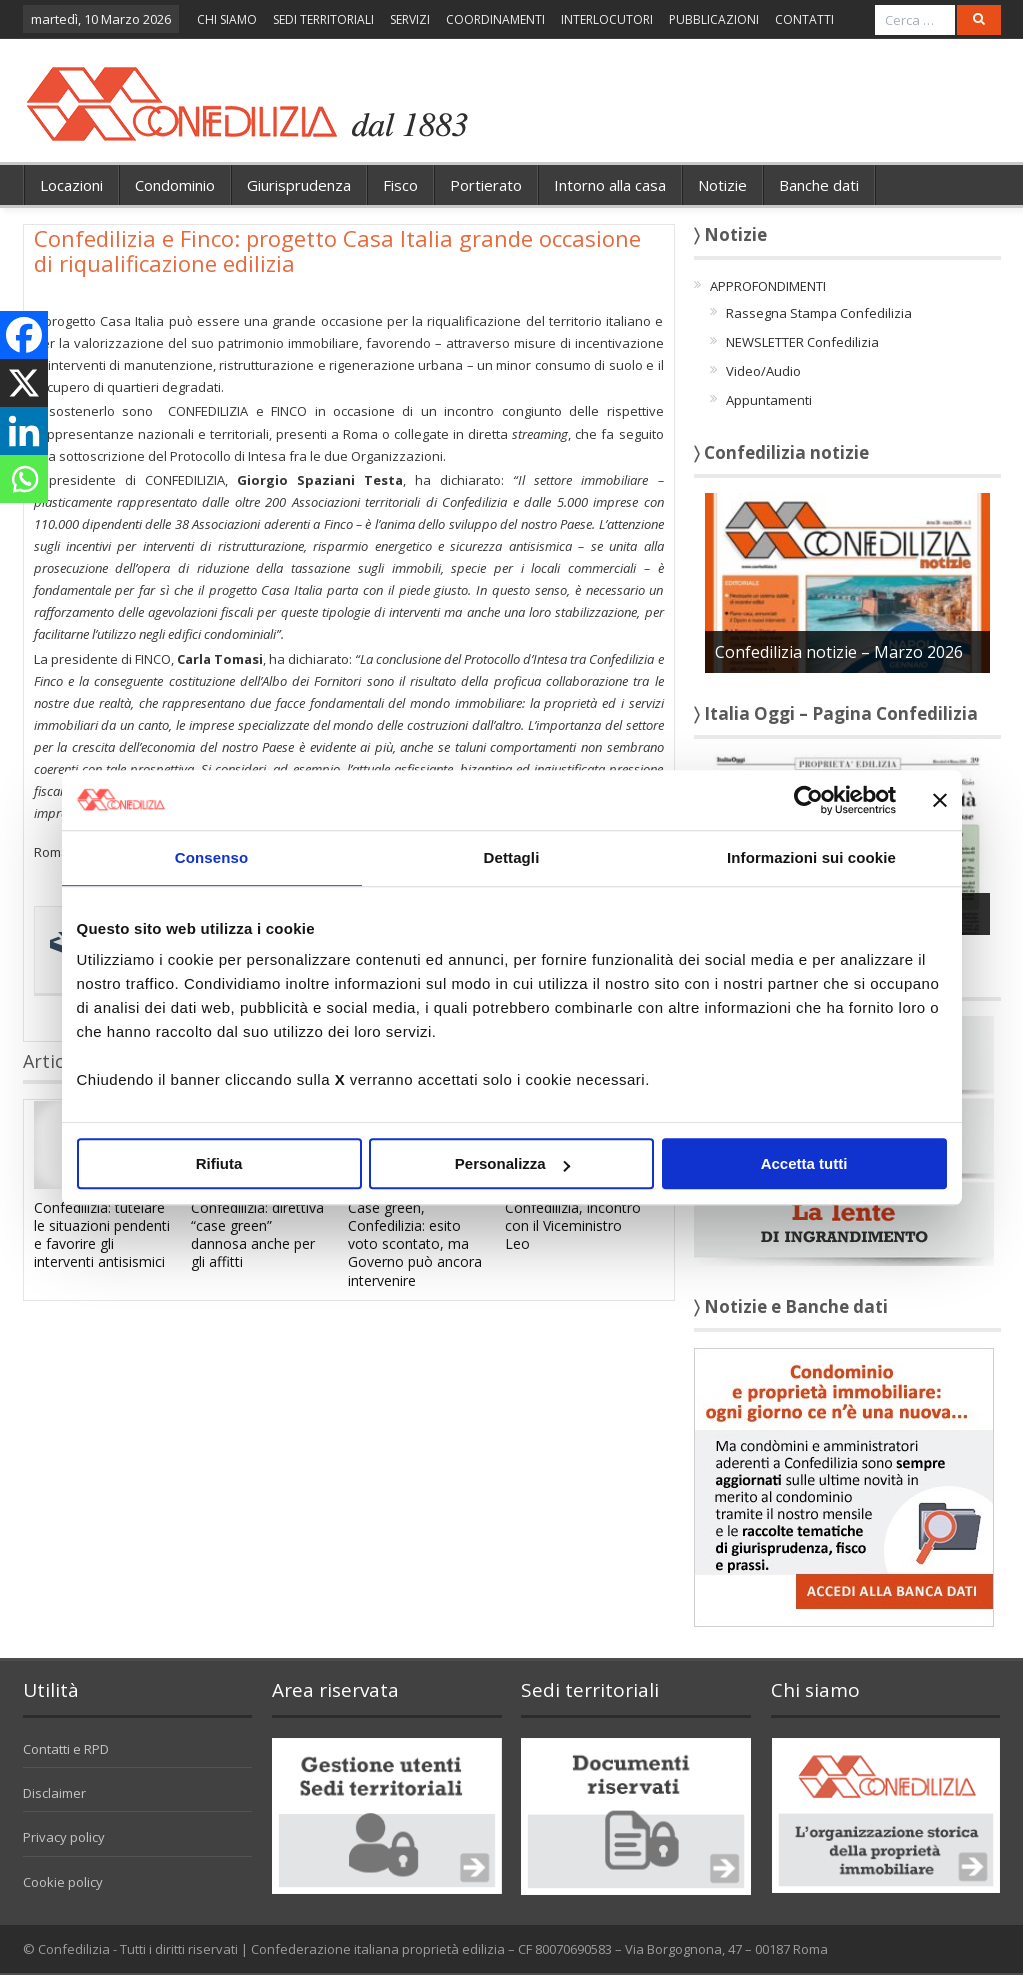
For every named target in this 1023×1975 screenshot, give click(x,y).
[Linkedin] (24, 431)
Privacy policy (64, 1837)
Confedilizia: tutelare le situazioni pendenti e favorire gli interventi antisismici (102, 1235)
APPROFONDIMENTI (768, 286)
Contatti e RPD (66, 1749)
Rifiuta (219, 1163)
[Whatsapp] (24, 479)
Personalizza (512, 1163)
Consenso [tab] (211, 857)
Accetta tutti (804, 1163)
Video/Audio (763, 371)
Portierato (486, 185)
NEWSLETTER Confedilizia (802, 342)
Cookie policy (63, 1882)
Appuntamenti (769, 400)
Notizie (722, 185)
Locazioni (71, 185)
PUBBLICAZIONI (714, 19)
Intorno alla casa (610, 185)
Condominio (175, 185)
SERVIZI (410, 19)
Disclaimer (54, 1793)
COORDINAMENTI (495, 19)
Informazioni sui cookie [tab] (811, 857)
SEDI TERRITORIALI (323, 19)
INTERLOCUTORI (607, 19)
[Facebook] (24, 335)
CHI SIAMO (227, 19)
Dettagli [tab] (512, 857)
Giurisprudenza (299, 185)
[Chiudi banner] (940, 800)
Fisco (400, 185)
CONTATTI (804, 19)
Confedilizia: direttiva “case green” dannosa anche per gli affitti (257, 1235)
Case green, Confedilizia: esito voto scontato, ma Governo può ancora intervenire (415, 1244)
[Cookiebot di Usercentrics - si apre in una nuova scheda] (808, 800)
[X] (24, 383)
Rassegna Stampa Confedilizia (819, 313)
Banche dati (819, 185)
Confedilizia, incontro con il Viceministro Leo (573, 1225)
